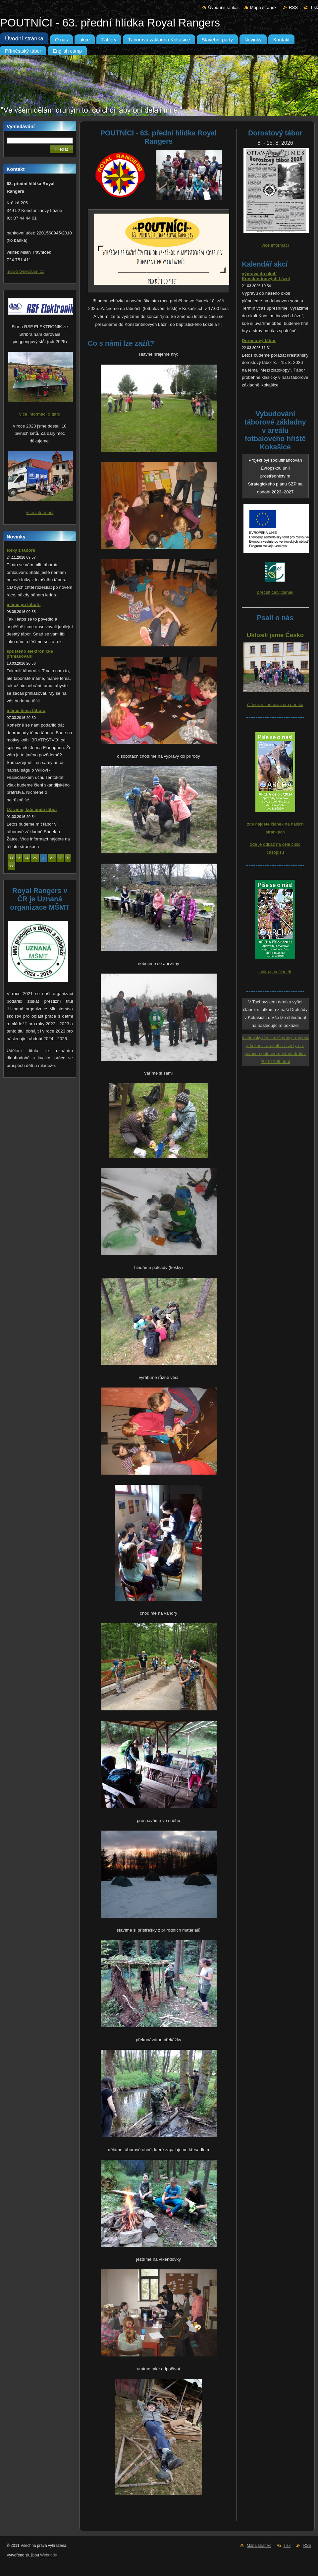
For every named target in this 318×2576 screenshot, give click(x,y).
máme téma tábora (26, 710)
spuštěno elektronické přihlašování (30, 654)
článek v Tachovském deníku (275, 704)
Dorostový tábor (259, 340)
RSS (293, 7)
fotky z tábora (21, 550)
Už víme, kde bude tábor (32, 809)
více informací (40, 512)
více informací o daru (39, 414)
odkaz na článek (275, 971)
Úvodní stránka (223, 7)
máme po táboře (23, 604)
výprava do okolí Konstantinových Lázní (266, 276)
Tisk (314, 7)
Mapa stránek (263, 7)
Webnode (48, 2555)
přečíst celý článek (275, 592)
